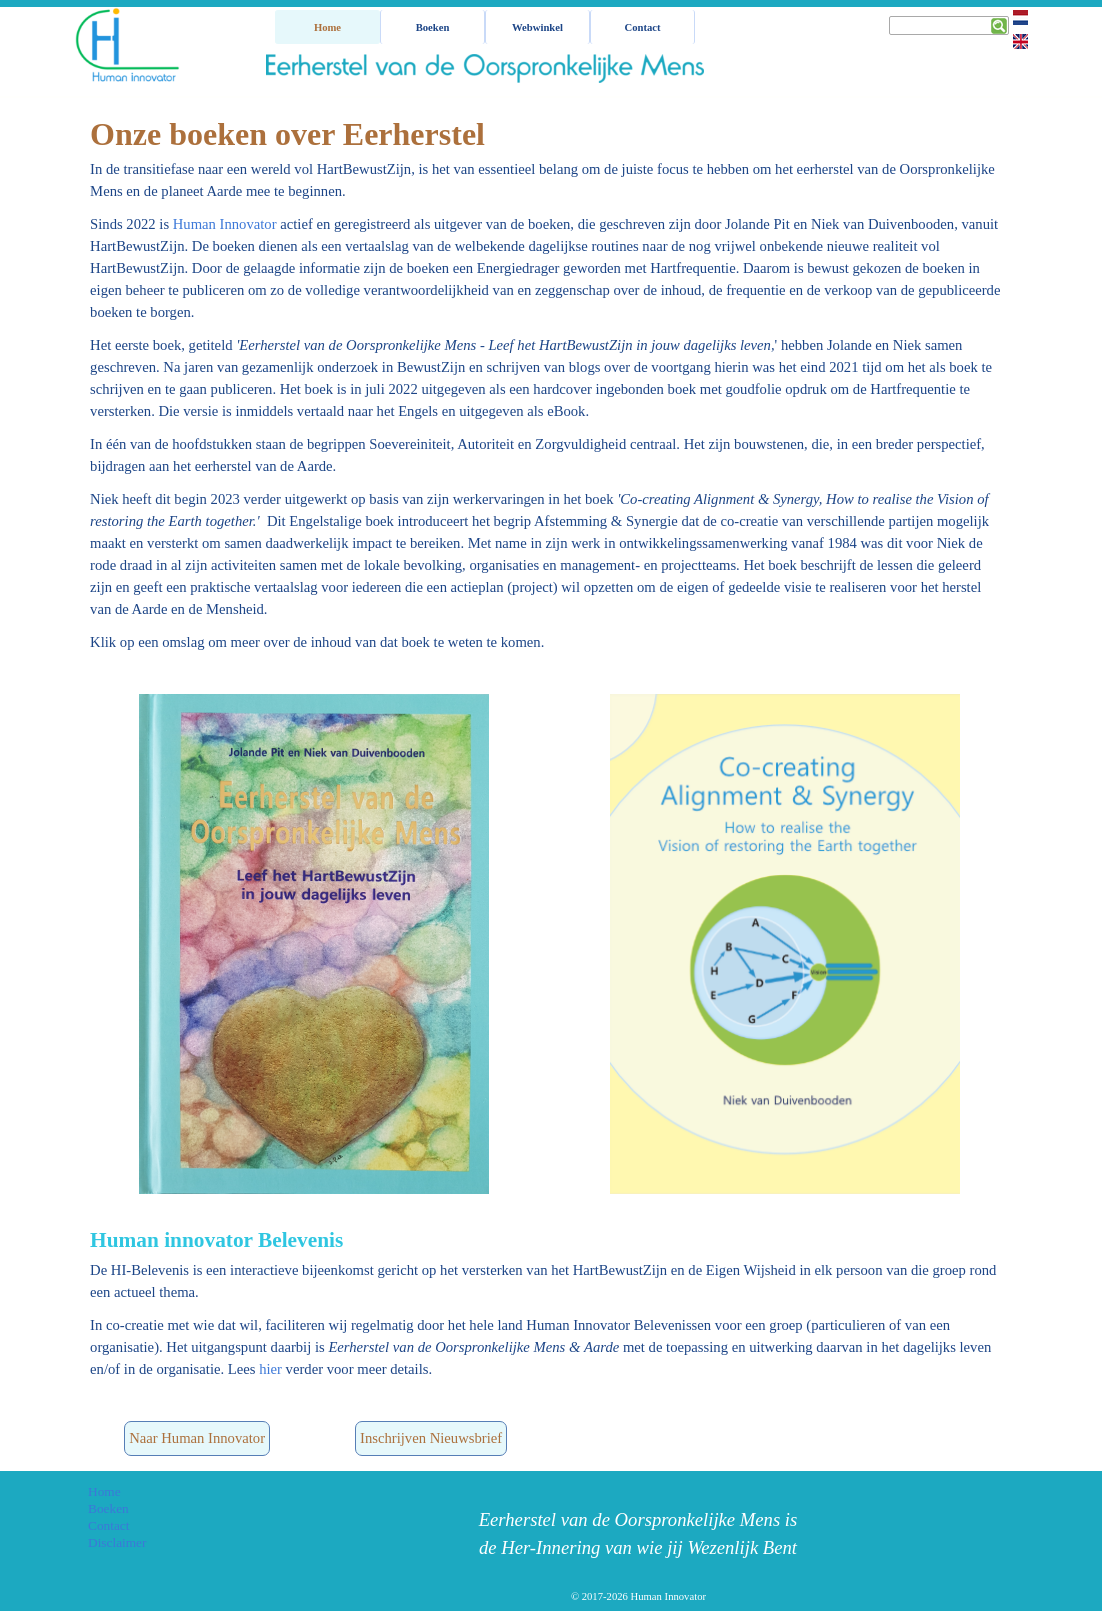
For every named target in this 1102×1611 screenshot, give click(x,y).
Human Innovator (225, 224)
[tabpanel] (546, 381)
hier (270, 1369)
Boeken (108, 1508)
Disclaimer (117, 1542)
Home (327, 27)
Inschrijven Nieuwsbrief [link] (431, 1438)
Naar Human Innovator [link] (197, 1438)
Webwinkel (537, 27)
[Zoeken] (949, 25)
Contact (642, 27)
